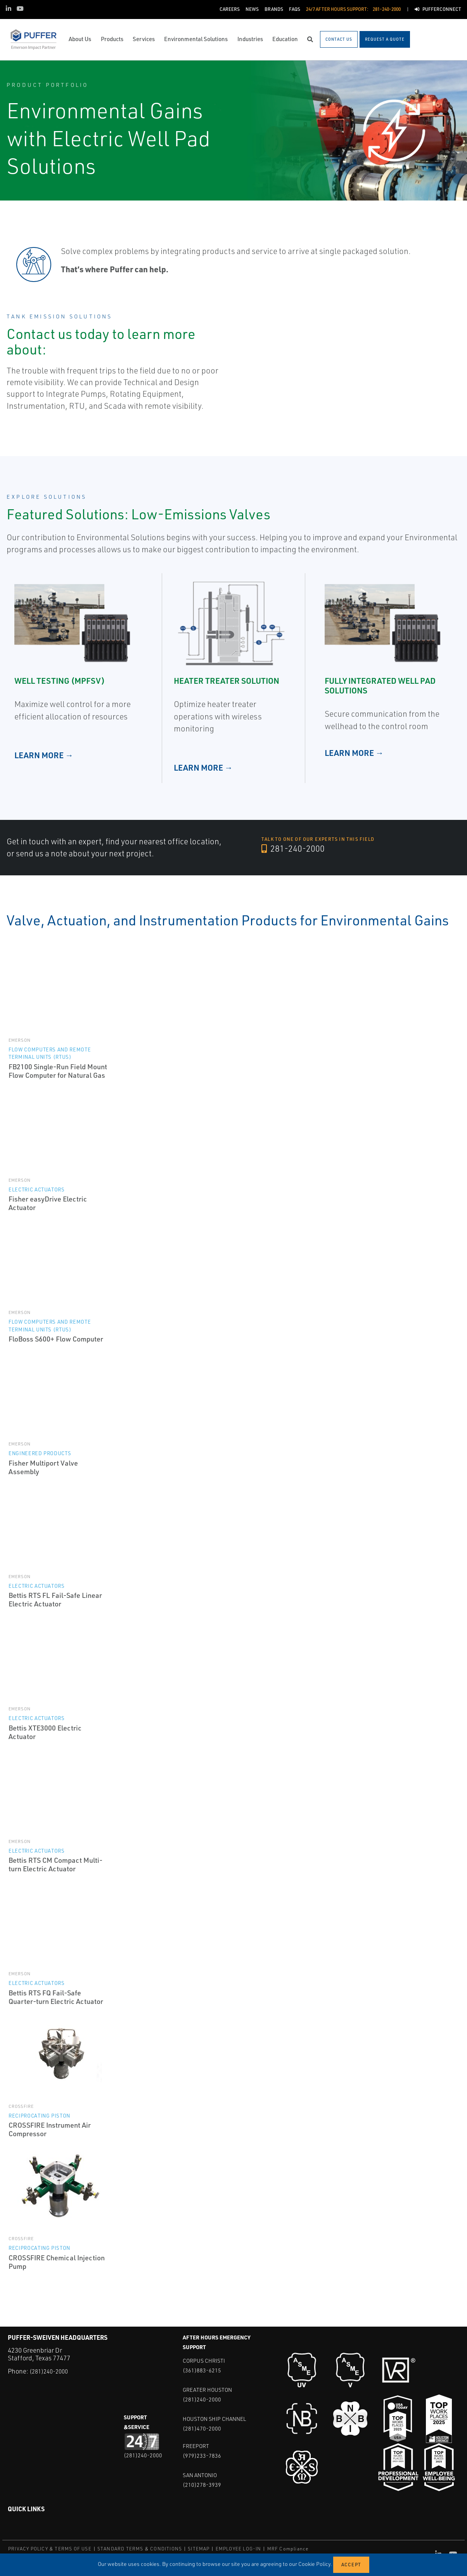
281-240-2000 (296, 849)
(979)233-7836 (202, 2455)
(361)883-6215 (202, 2370)
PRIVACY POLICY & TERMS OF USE (50, 2549)
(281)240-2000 (51, 2371)
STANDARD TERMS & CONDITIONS (139, 2549)
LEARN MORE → (43, 755)
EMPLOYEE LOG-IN (238, 2549)
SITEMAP (198, 2549)
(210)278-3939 (202, 2484)
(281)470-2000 (202, 2428)
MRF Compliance (288, 2549)
